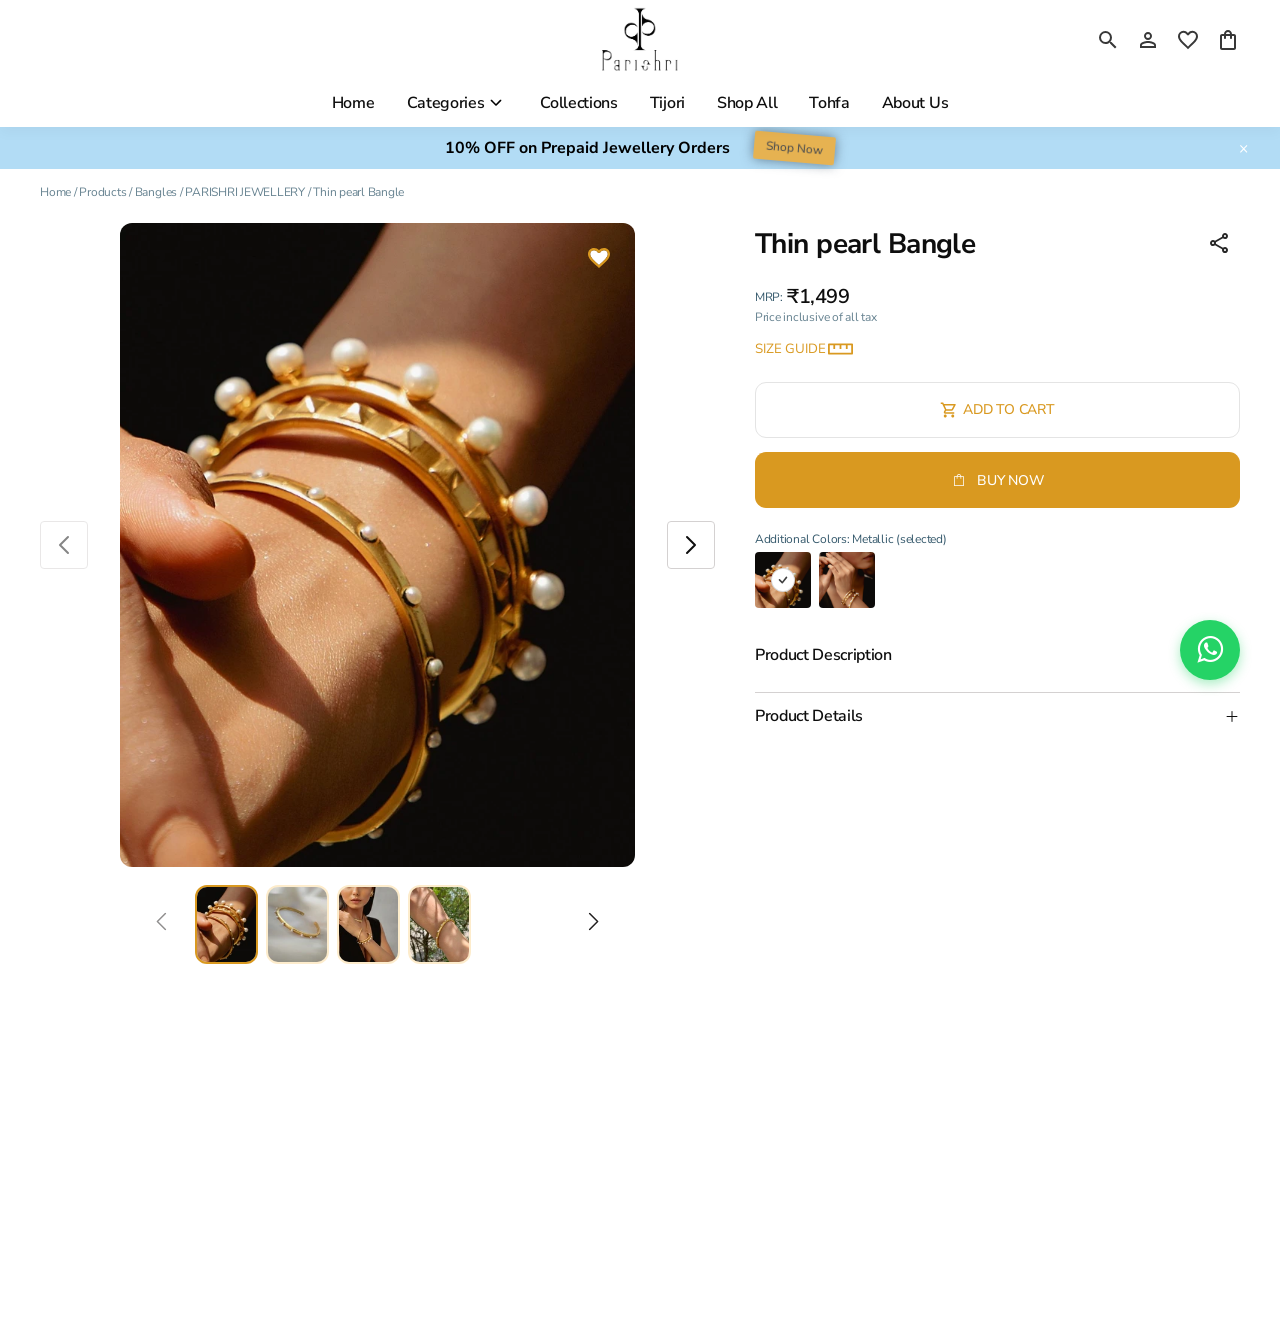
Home (55, 192)
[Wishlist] (599, 260)
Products (102, 192)
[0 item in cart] (1228, 40)
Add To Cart (997, 409)
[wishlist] (1188, 40)
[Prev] (161, 924)
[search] (1108, 40)
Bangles (156, 192)
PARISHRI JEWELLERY (245, 192)
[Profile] (1148, 40)
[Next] (593, 924)
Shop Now (794, 148)
